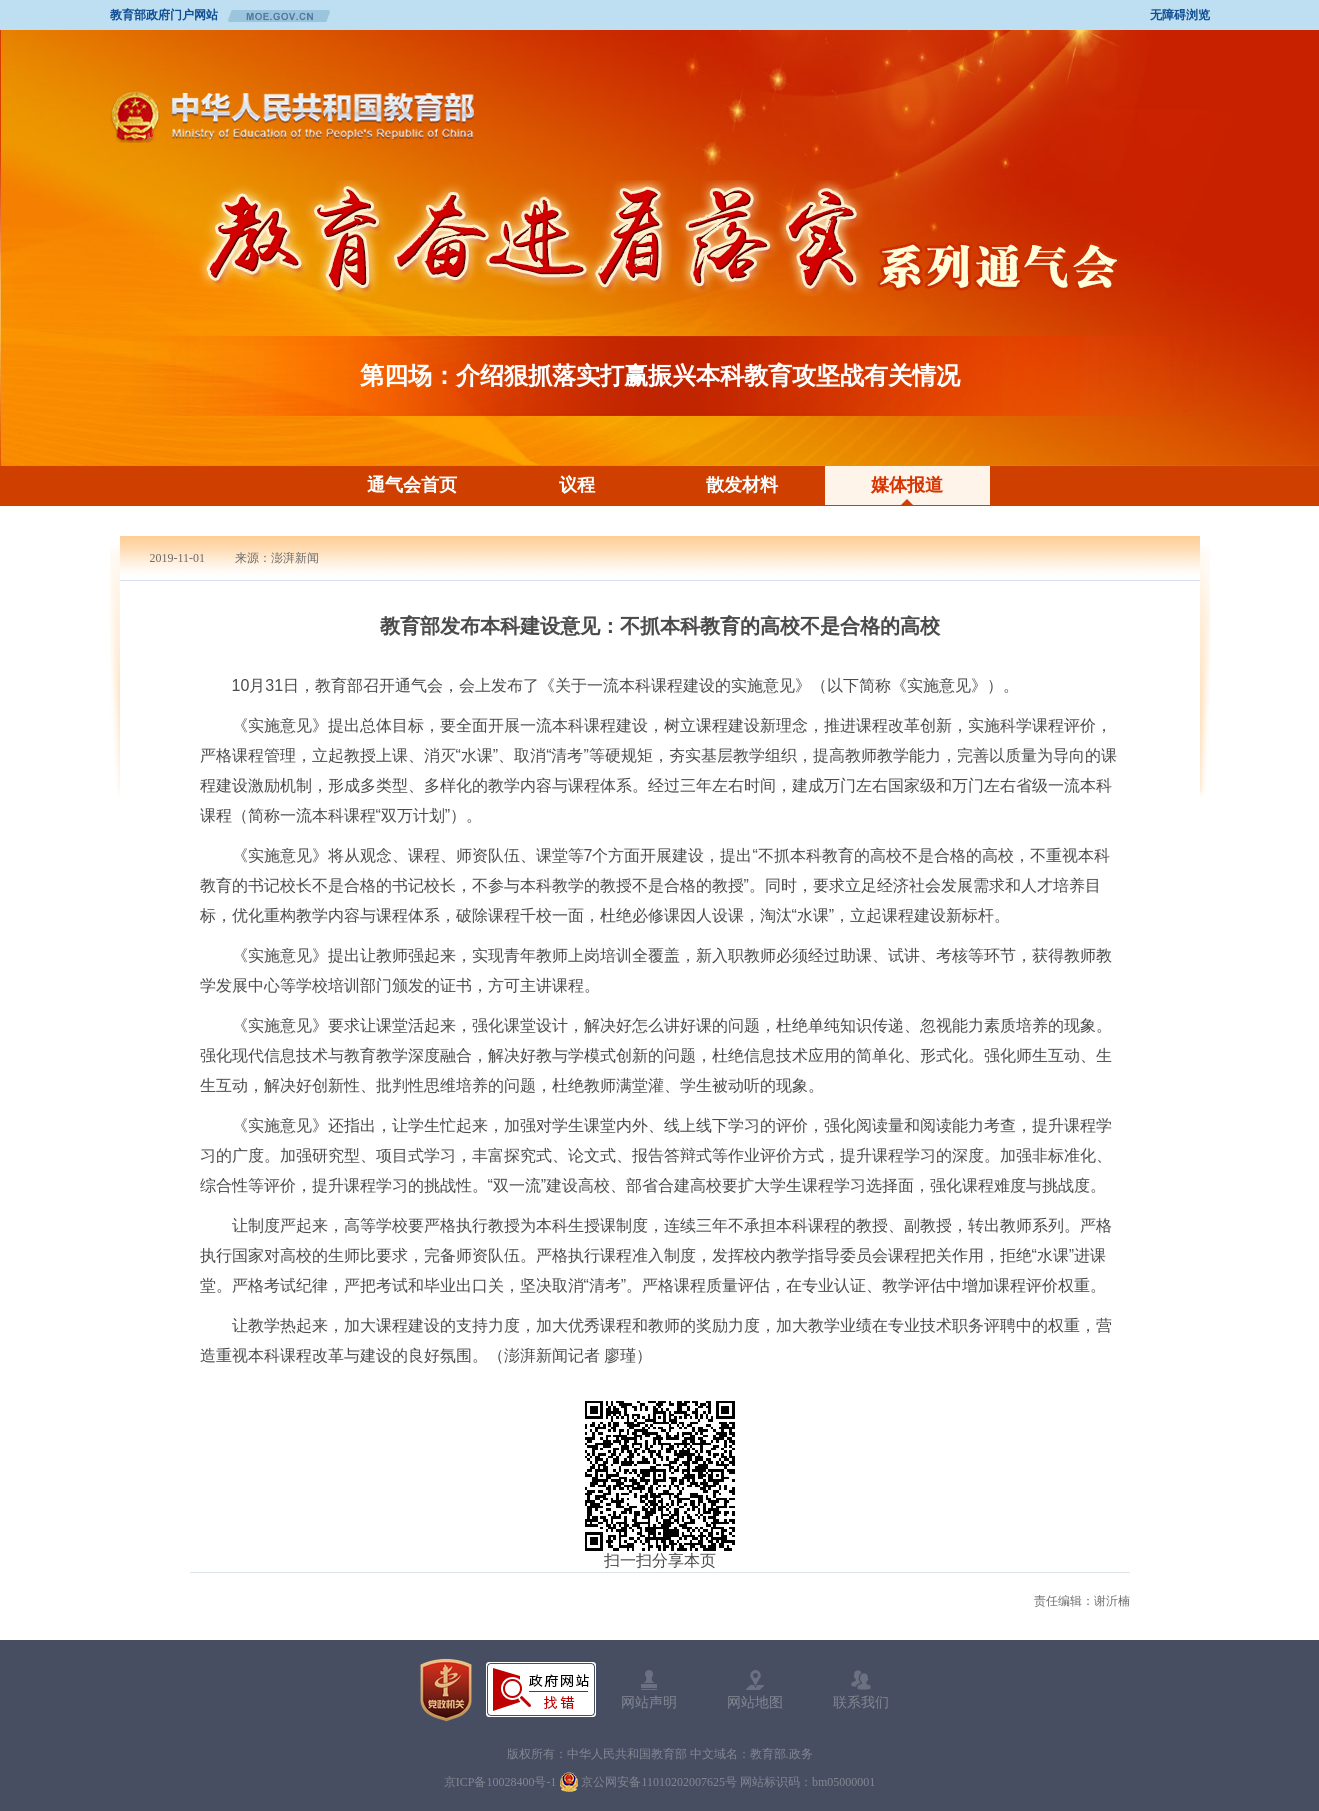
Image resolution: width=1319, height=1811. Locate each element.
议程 (577, 485)
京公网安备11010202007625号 (659, 1782)
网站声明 (649, 1702)
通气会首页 (412, 485)
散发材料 (742, 485)
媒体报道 (907, 485)
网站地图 (755, 1702)
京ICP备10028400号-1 (500, 1782)
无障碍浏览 (1180, 15)
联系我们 (861, 1702)
